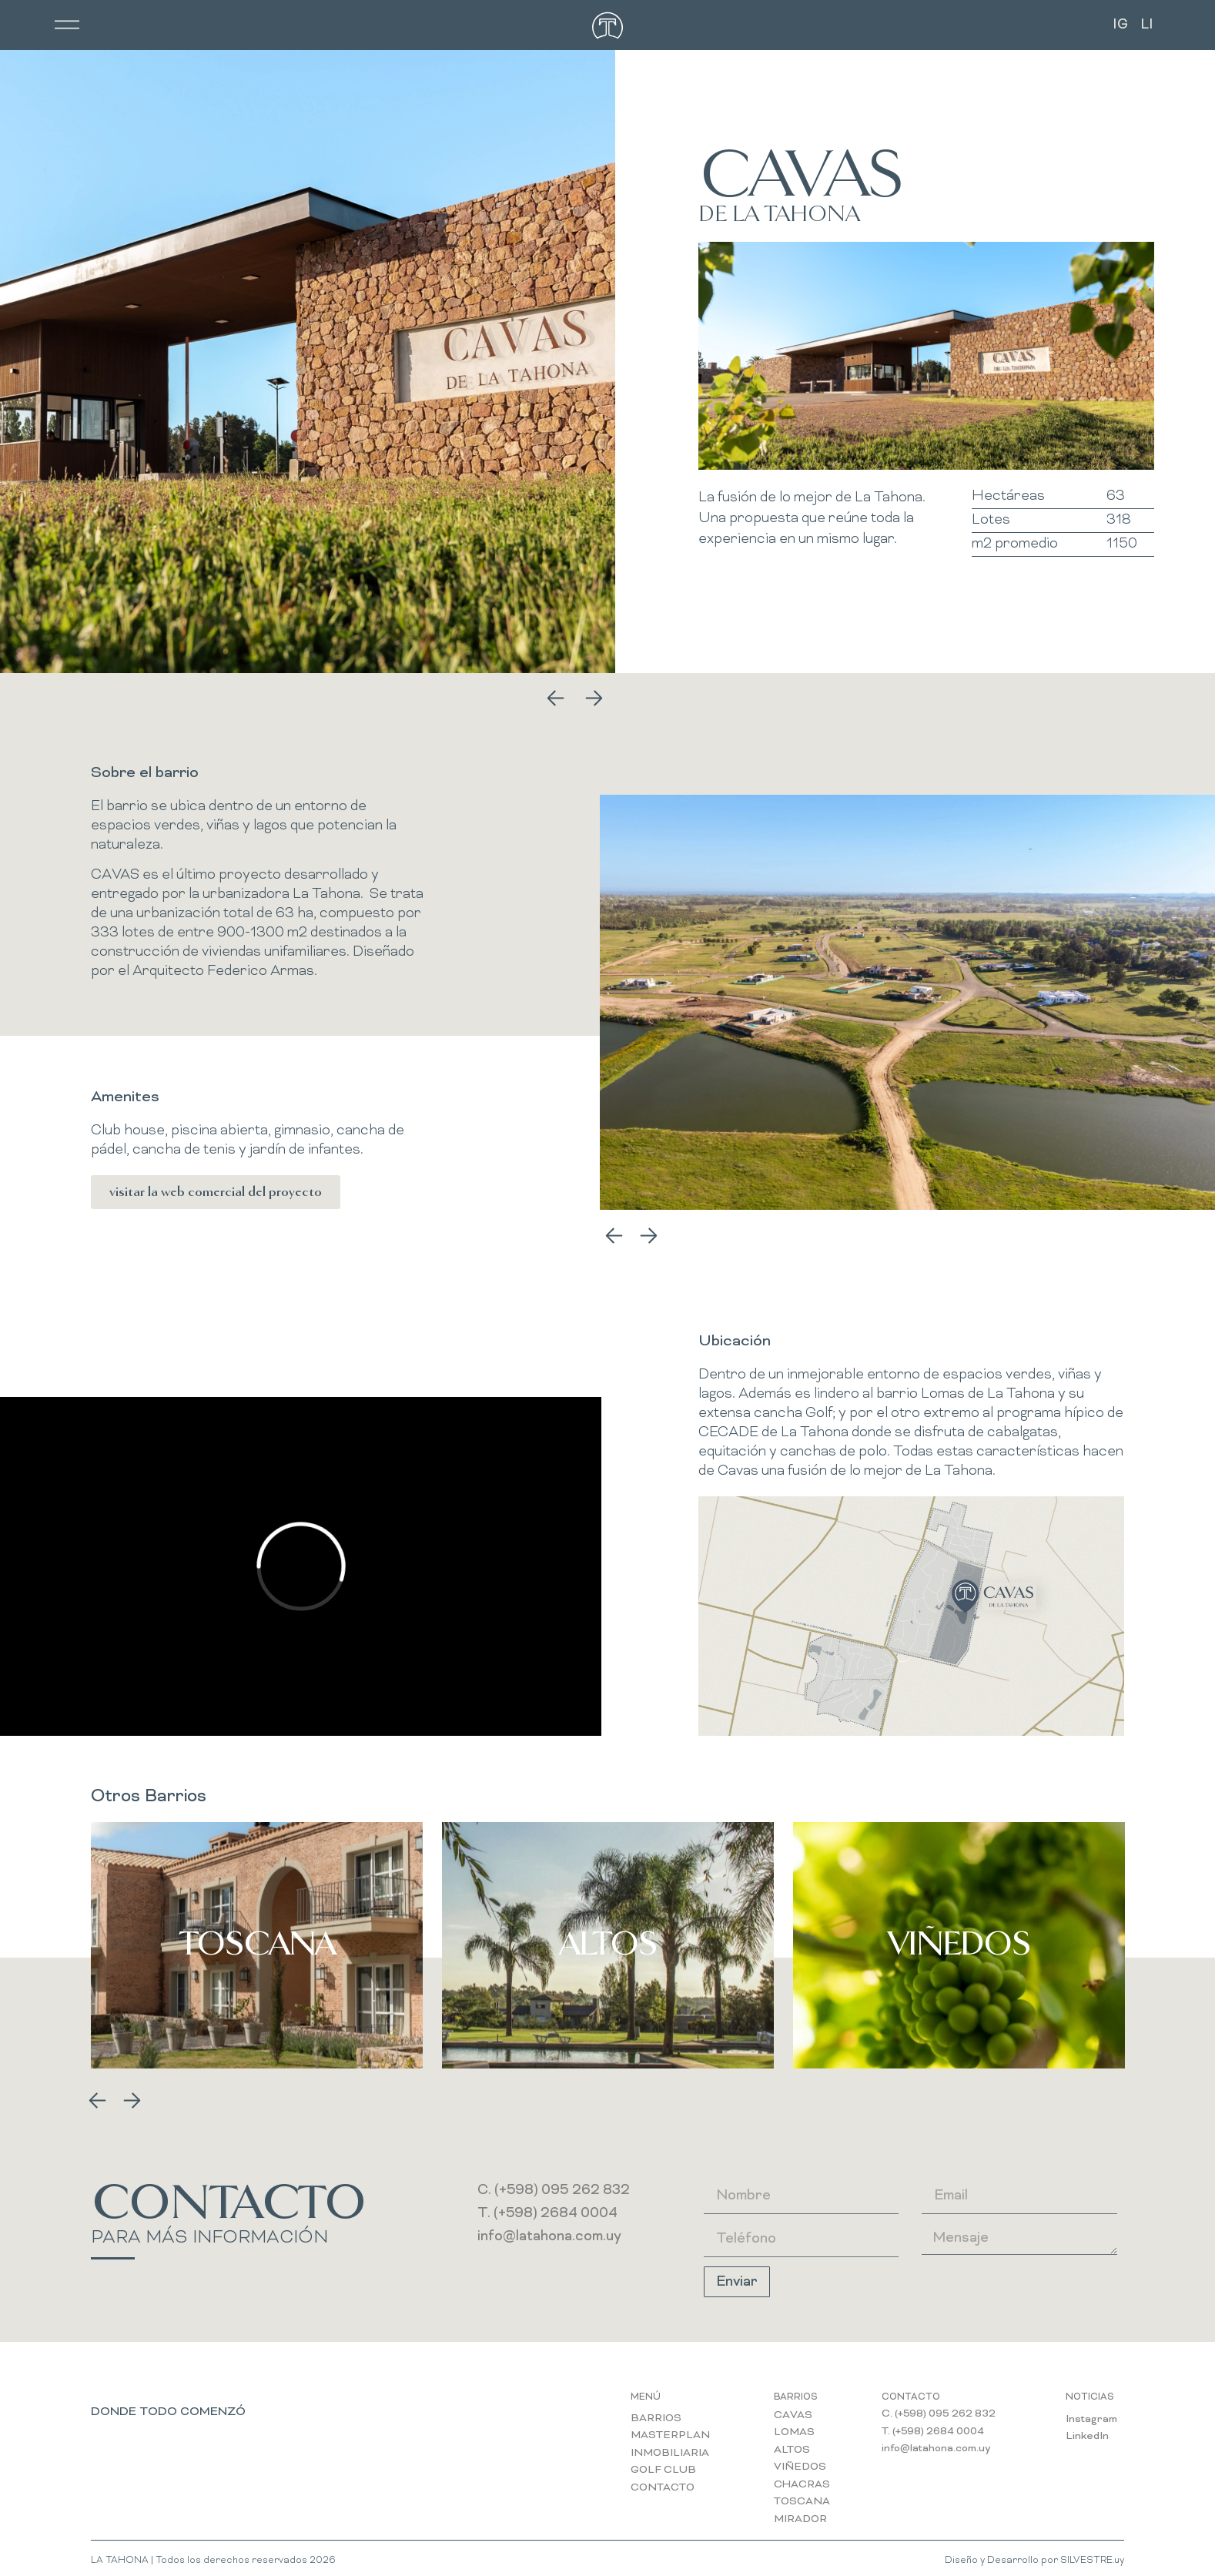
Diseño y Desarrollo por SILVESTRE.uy (1034, 2561)
